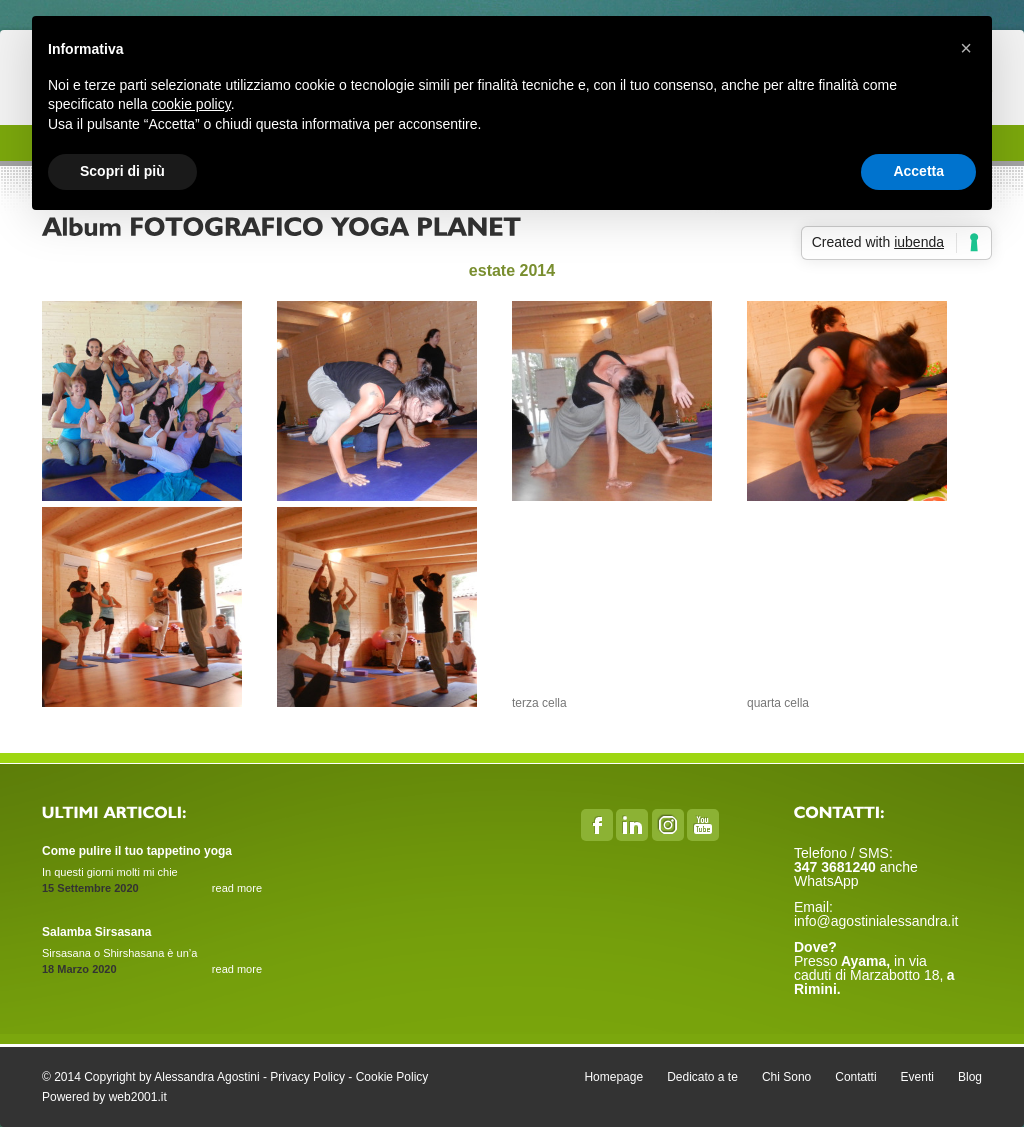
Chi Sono (786, 1077)
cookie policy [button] (191, 104)
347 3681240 (837, 867)
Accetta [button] (918, 171)
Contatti (855, 1077)
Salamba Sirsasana (96, 932)
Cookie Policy (392, 1077)
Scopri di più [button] (122, 171)
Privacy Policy (307, 1077)
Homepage (613, 1077)
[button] (966, 48)
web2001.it (138, 1097)
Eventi (917, 1077)
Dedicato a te (702, 1077)
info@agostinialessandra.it (876, 921)
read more (237, 888)
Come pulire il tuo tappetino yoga (137, 851)
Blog (970, 1077)
